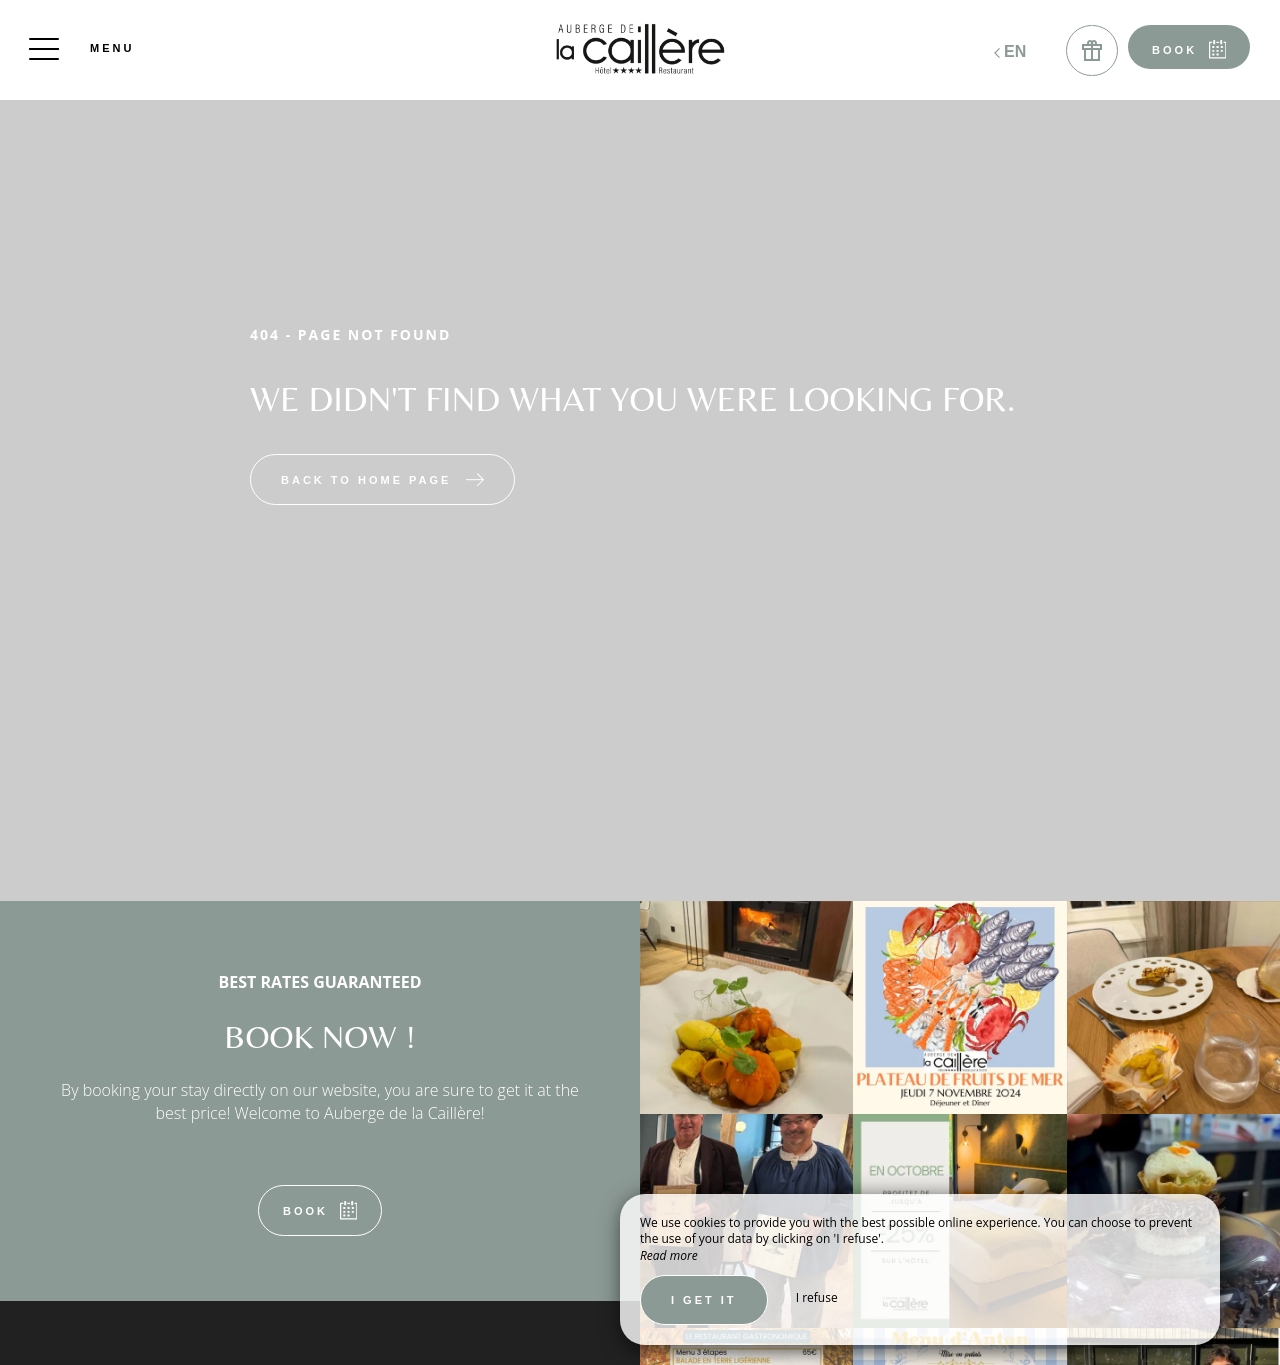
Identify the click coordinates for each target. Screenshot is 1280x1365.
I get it (704, 1300)
